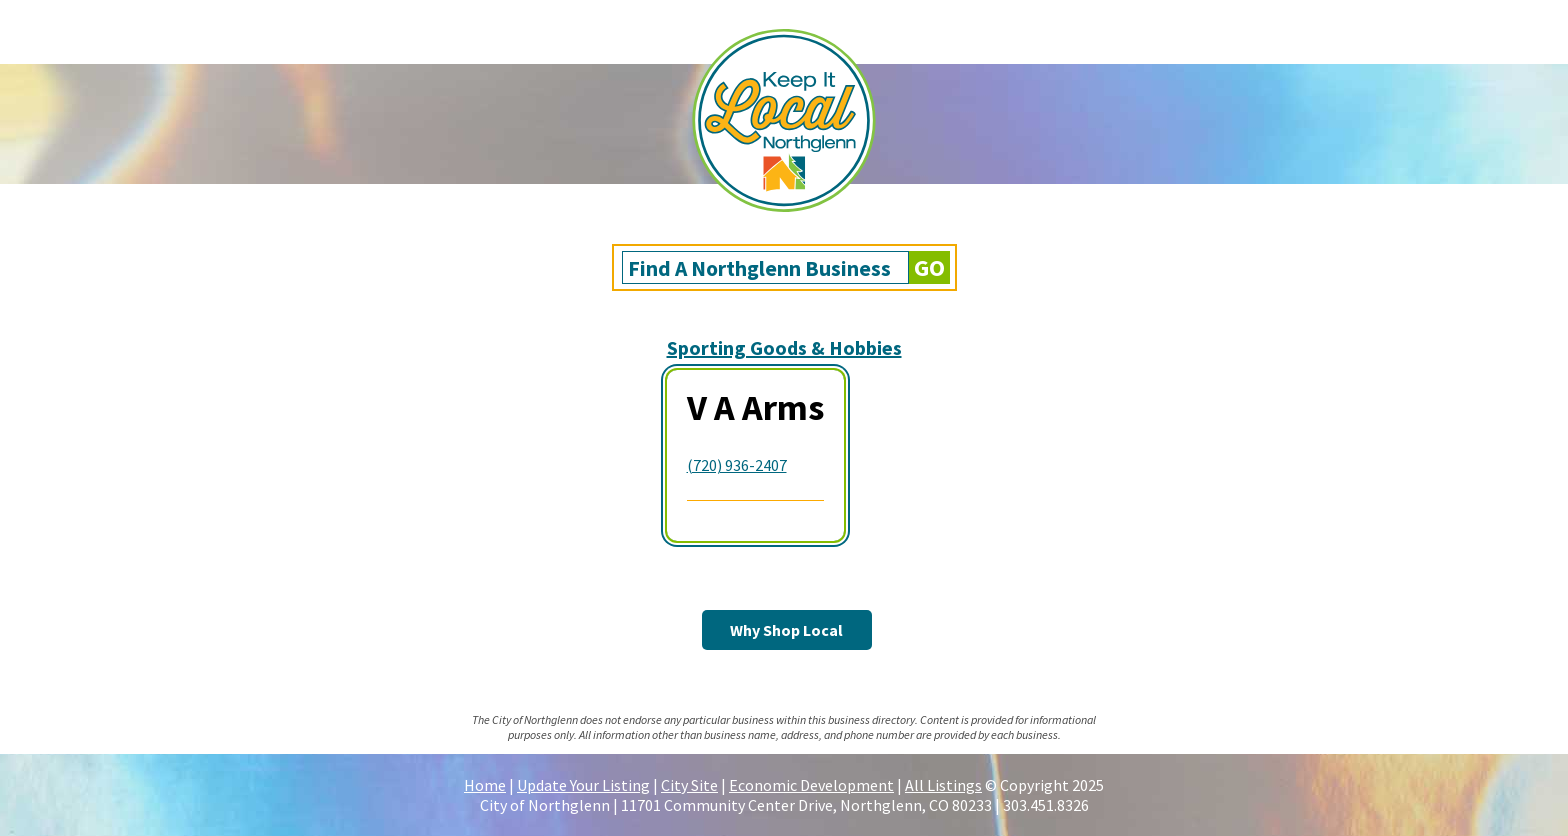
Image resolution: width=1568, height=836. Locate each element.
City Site (689, 785)
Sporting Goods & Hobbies (784, 347)
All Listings (943, 785)
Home (485, 785)
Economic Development (811, 785)
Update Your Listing (583, 785)
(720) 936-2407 (737, 465)
